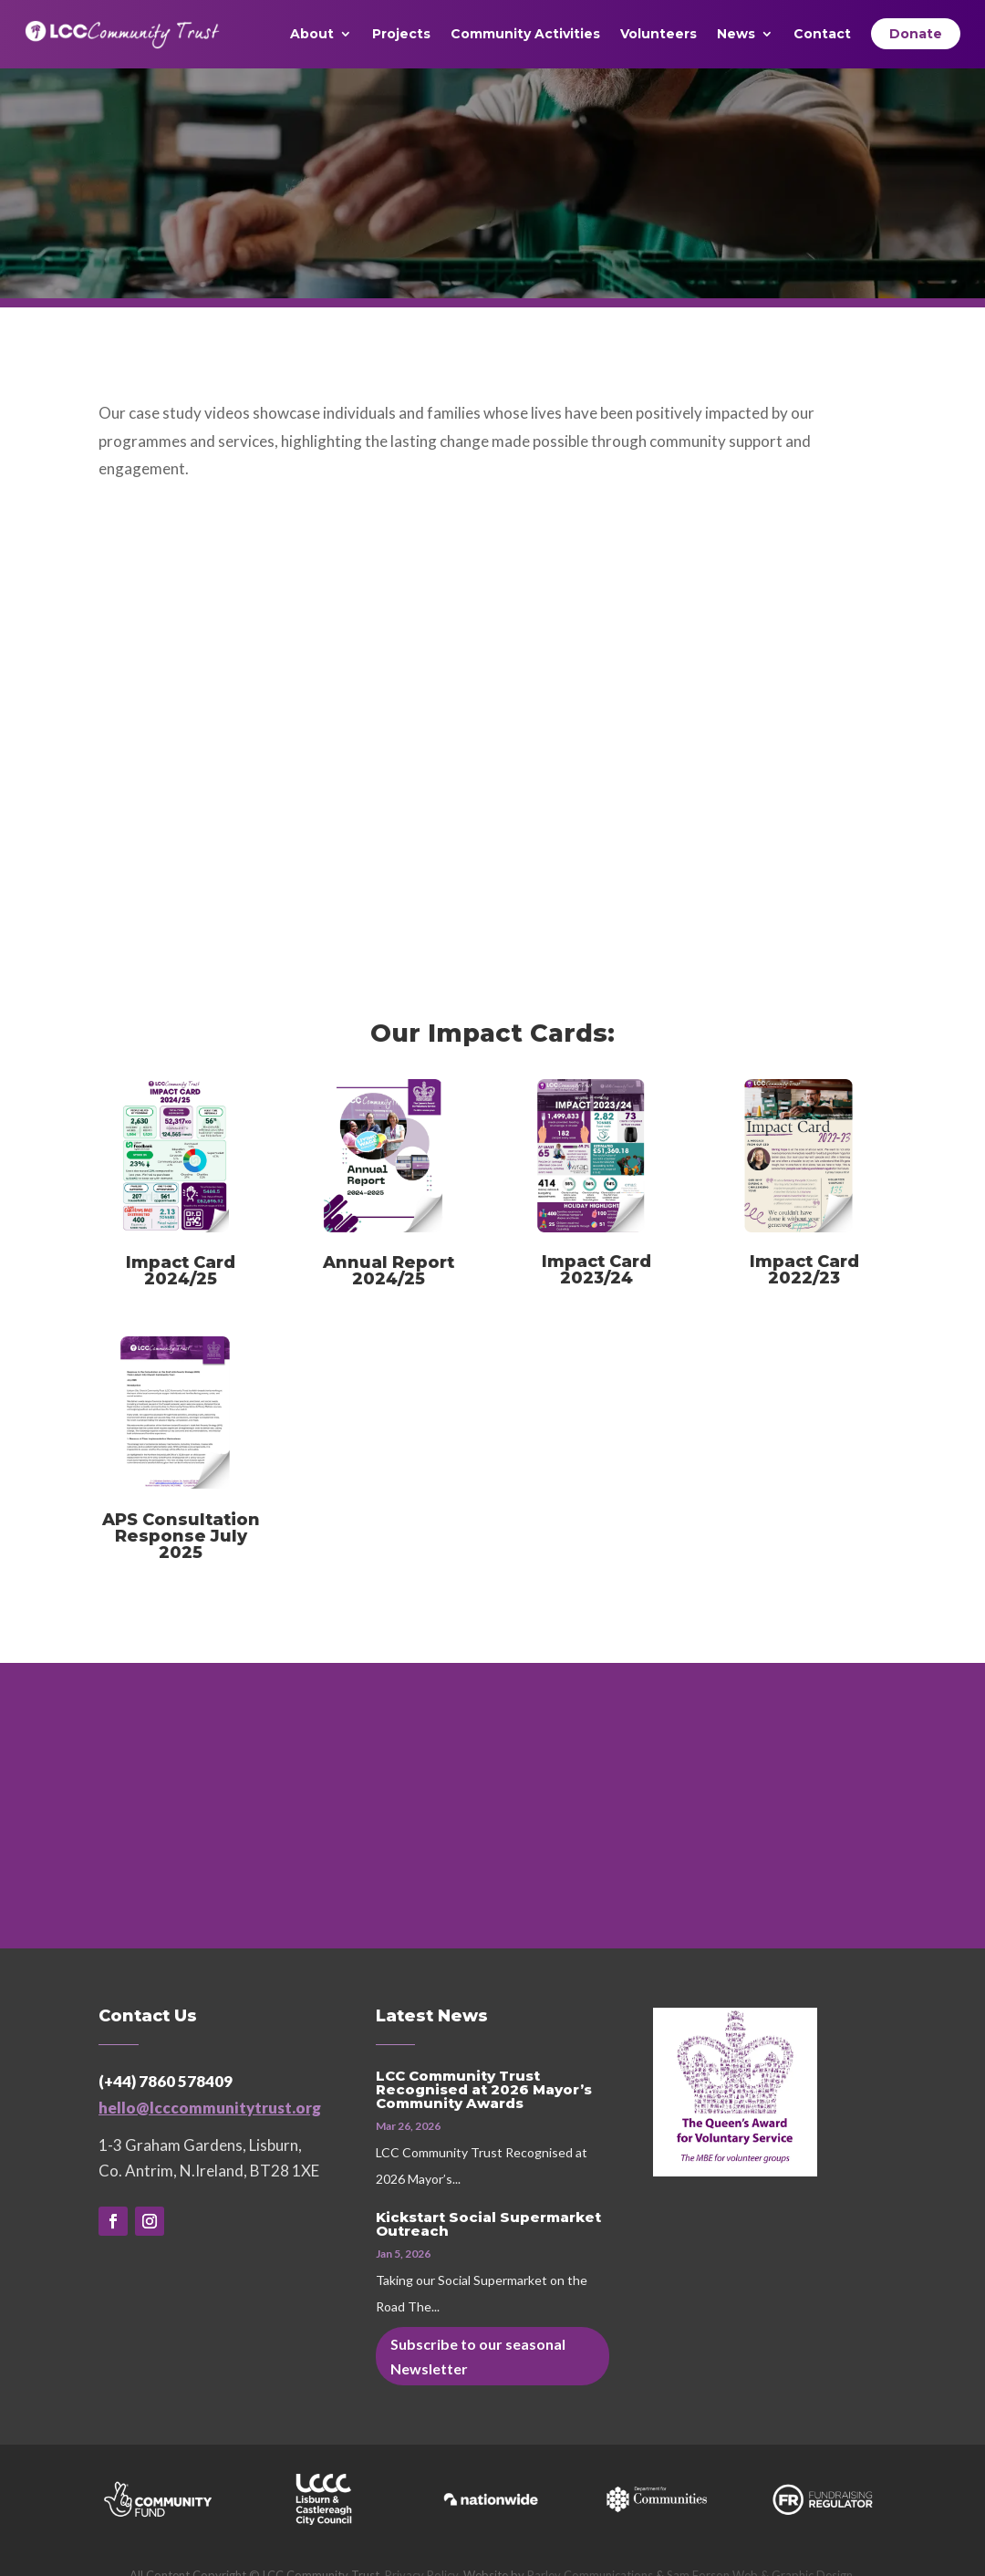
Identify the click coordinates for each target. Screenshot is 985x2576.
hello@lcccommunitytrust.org (209, 2107)
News (736, 34)
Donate (915, 34)
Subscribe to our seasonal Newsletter (477, 2356)
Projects (401, 34)
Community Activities (525, 34)
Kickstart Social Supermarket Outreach (488, 2223)
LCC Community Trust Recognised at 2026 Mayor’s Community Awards (484, 2089)
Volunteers (658, 34)
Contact (822, 34)
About (312, 34)
